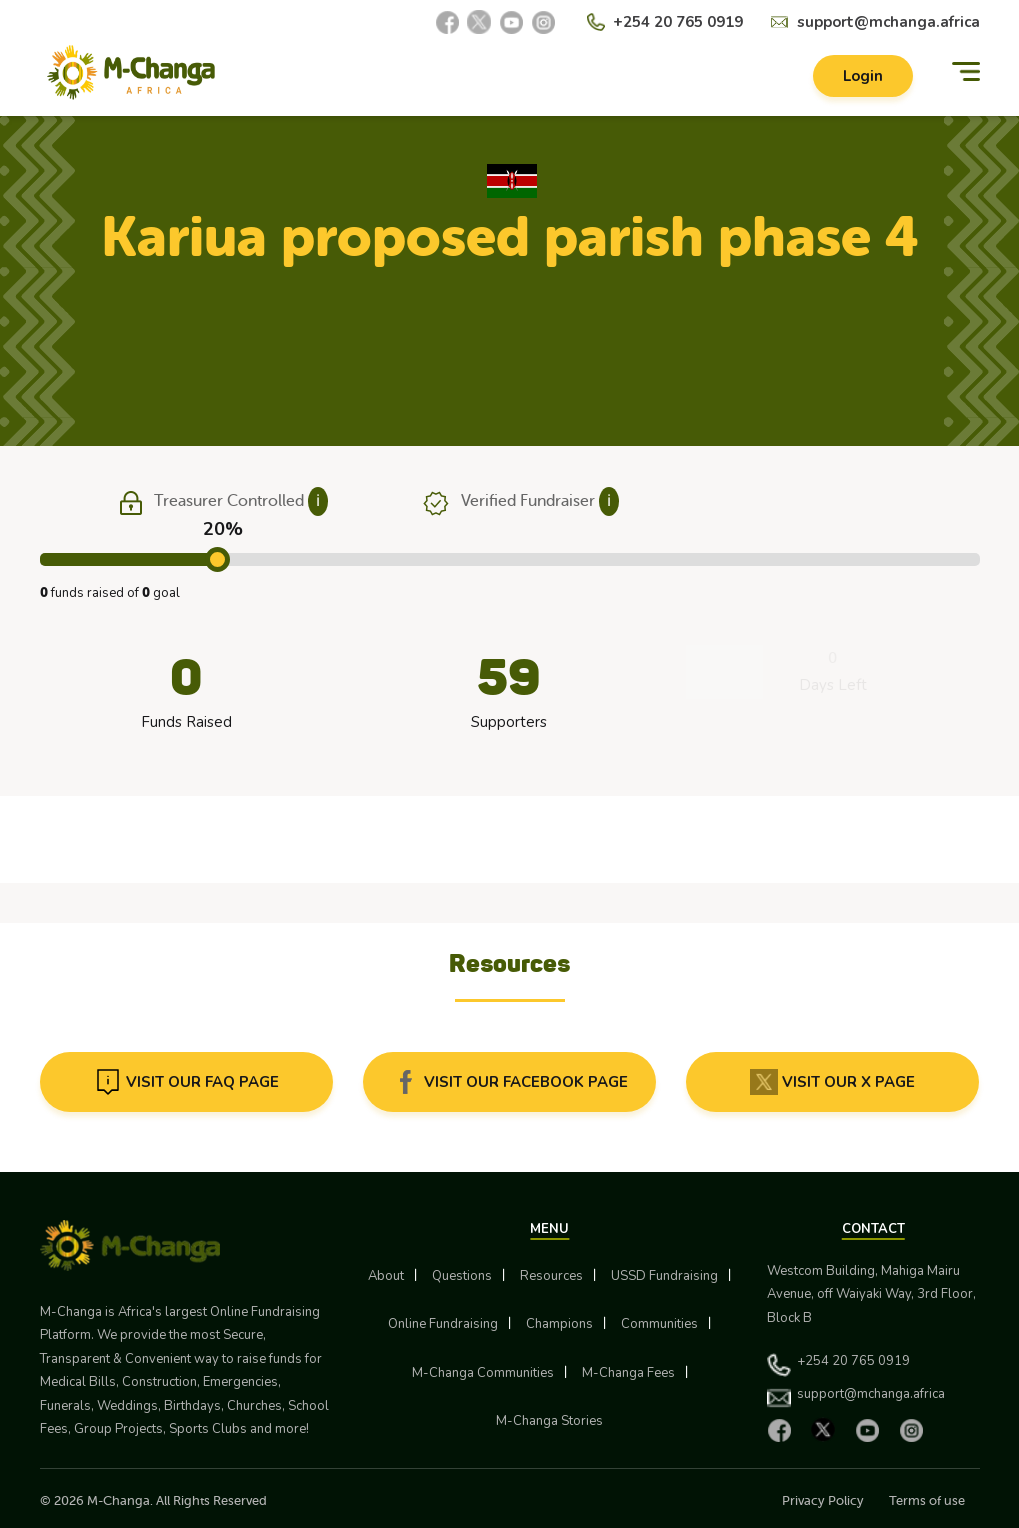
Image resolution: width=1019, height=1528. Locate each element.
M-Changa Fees (628, 1373)
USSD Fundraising (664, 1276)
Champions (559, 1324)
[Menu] (966, 72)
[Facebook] (447, 22)
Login (863, 76)
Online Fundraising (443, 1324)
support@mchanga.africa (888, 22)
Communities (659, 1324)
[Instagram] (543, 22)
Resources (551, 1276)
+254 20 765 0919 (678, 22)
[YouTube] (511, 22)
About (386, 1276)
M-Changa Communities (483, 1373)
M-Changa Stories (549, 1421)
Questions (462, 1276)
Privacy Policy (823, 1500)
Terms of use (927, 1500)
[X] (479, 22)
